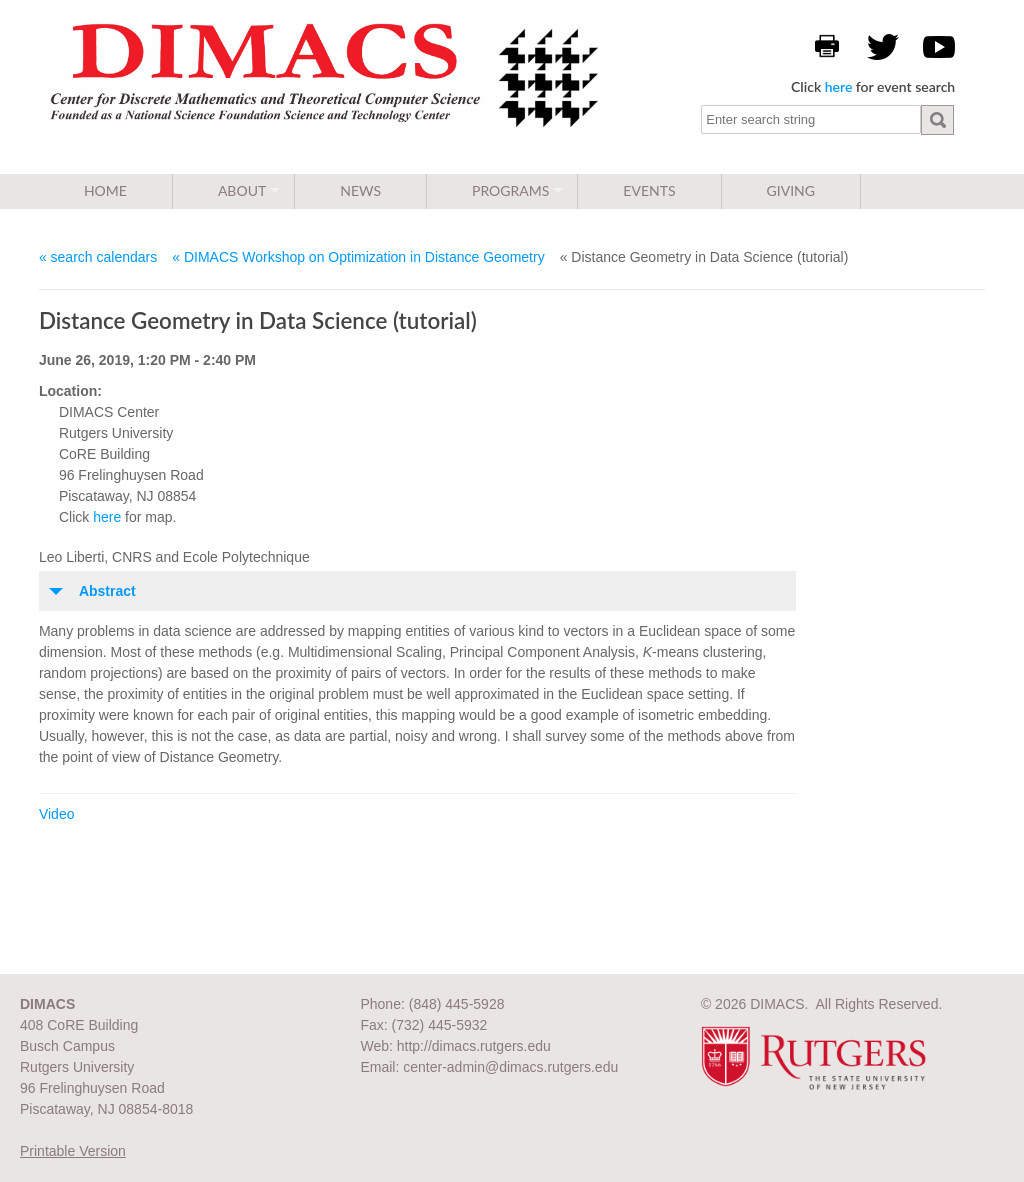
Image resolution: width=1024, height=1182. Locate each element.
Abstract (107, 591)
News (360, 190)
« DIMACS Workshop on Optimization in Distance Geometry (358, 257)
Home (105, 190)
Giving (791, 190)
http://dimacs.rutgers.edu (474, 1046)
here (839, 86)
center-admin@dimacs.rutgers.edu (510, 1067)
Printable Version (73, 1151)
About (242, 190)
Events (649, 190)
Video (57, 814)
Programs (510, 190)
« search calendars (98, 257)
